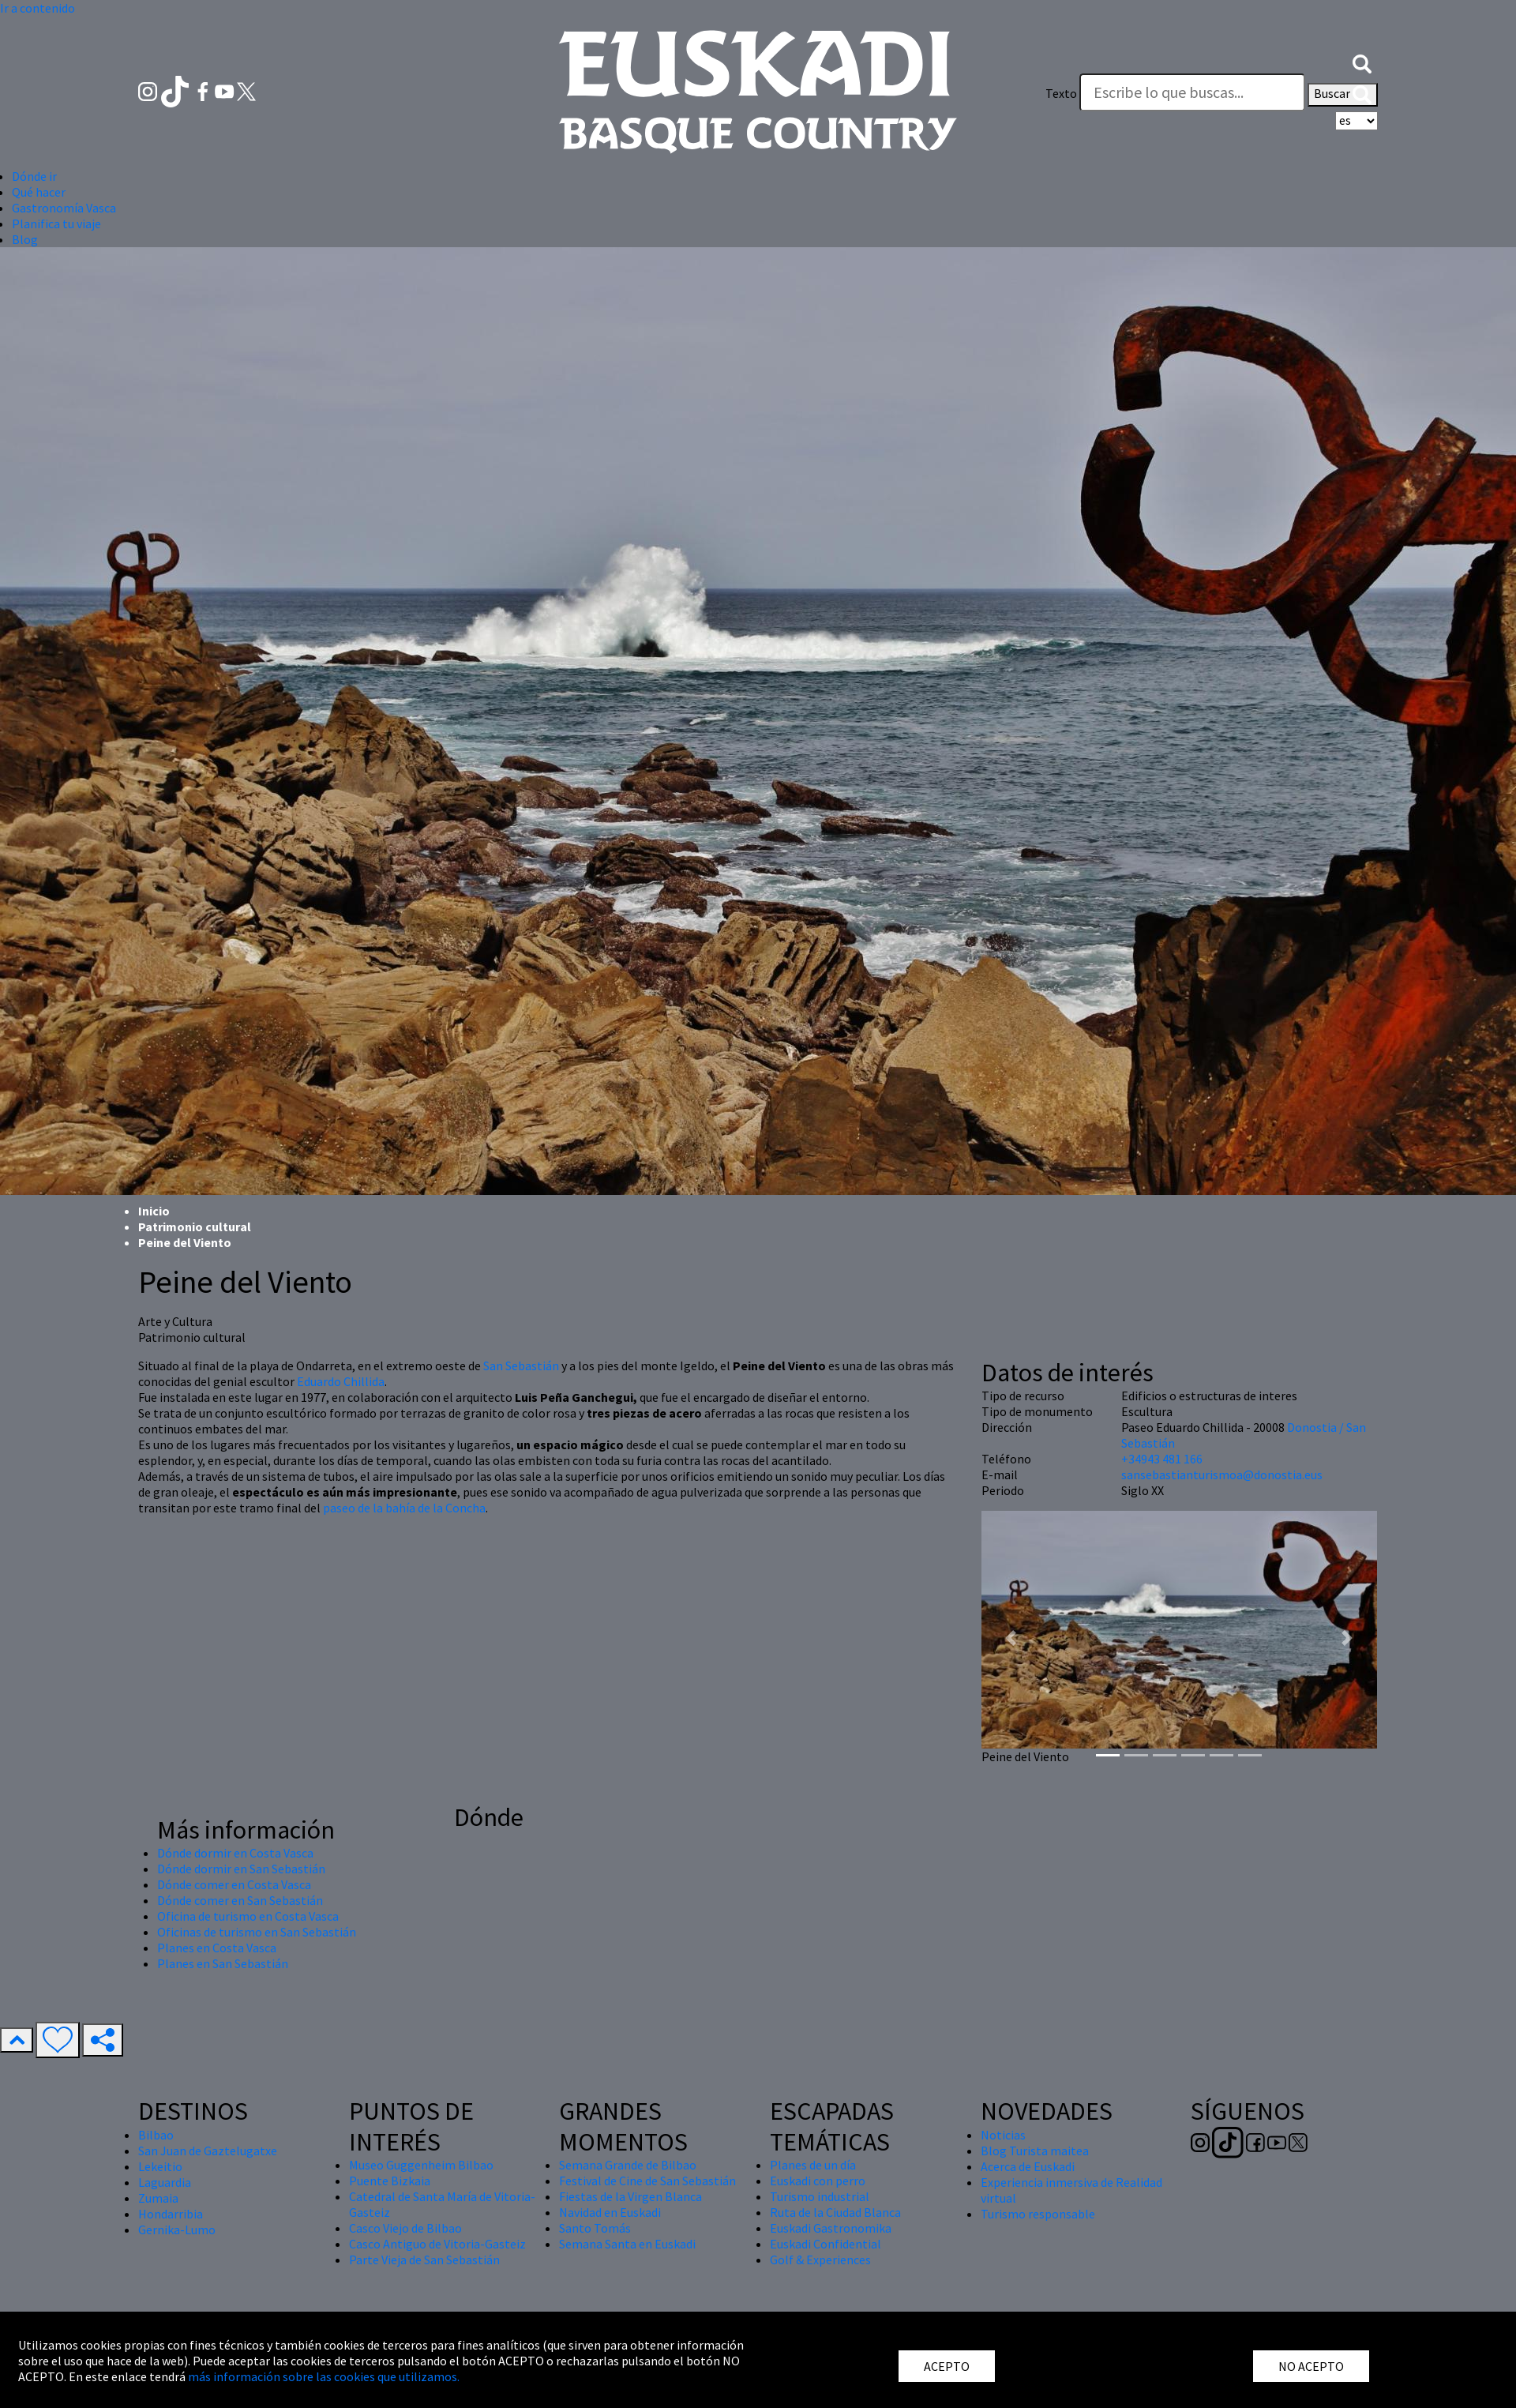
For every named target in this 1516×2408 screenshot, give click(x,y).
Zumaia (158, 2198)
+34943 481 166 (1162, 1459)
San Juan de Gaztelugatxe (207, 2150)
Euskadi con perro (817, 2180)
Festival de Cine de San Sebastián (647, 2180)
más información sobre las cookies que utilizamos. (324, 2376)
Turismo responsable (1038, 2214)
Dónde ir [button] (34, 176)
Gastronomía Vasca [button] (64, 208)
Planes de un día (813, 2165)
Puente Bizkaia (389, 2180)
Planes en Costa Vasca (216, 1947)
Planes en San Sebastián (222, 1963)
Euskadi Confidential (825, 2244)
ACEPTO (947, 2366)
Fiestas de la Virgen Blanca (630, 2196)
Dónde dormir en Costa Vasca (235, 1853)
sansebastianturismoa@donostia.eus (1222, 1474)
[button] (1362, 61)
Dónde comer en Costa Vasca (234, 1884)
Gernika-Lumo (177, 2229)
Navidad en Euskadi (610, 2212)
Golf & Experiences (820, 2259)
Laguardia (164, 2182)
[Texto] (1192, 92)
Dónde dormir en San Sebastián (241, 1868)
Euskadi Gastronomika (830, 2228)
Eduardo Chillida (341, 1381)
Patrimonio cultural (194, 1226)
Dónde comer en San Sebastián (240, 1900)
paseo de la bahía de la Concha (404, 1508)
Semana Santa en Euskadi (627, 2244)
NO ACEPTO (1311, 2366)
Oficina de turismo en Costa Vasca (248, 1916)
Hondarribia (170, 2214)
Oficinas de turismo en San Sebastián (256, 1932)
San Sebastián (521, 1365)
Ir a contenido (37, 8)
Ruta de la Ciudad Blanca (835, 2212)
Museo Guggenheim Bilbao (421, 2165)
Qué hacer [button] (39, 192)
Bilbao (156, 2135)
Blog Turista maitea (1035, 2150)
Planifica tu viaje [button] (56, 223)
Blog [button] (25, 239)
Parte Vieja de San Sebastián (424, 2259)
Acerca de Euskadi (1028, 2166)
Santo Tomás (595, 2228)
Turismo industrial (819, 2196)
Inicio (154, 1211)
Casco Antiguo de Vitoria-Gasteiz (437, 2244)
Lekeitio (160, 2166)
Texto (1061, 93)
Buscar (1343, 94)
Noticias (1003, 2135)
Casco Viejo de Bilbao (405, 2228)
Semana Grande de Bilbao (627, 2165)
